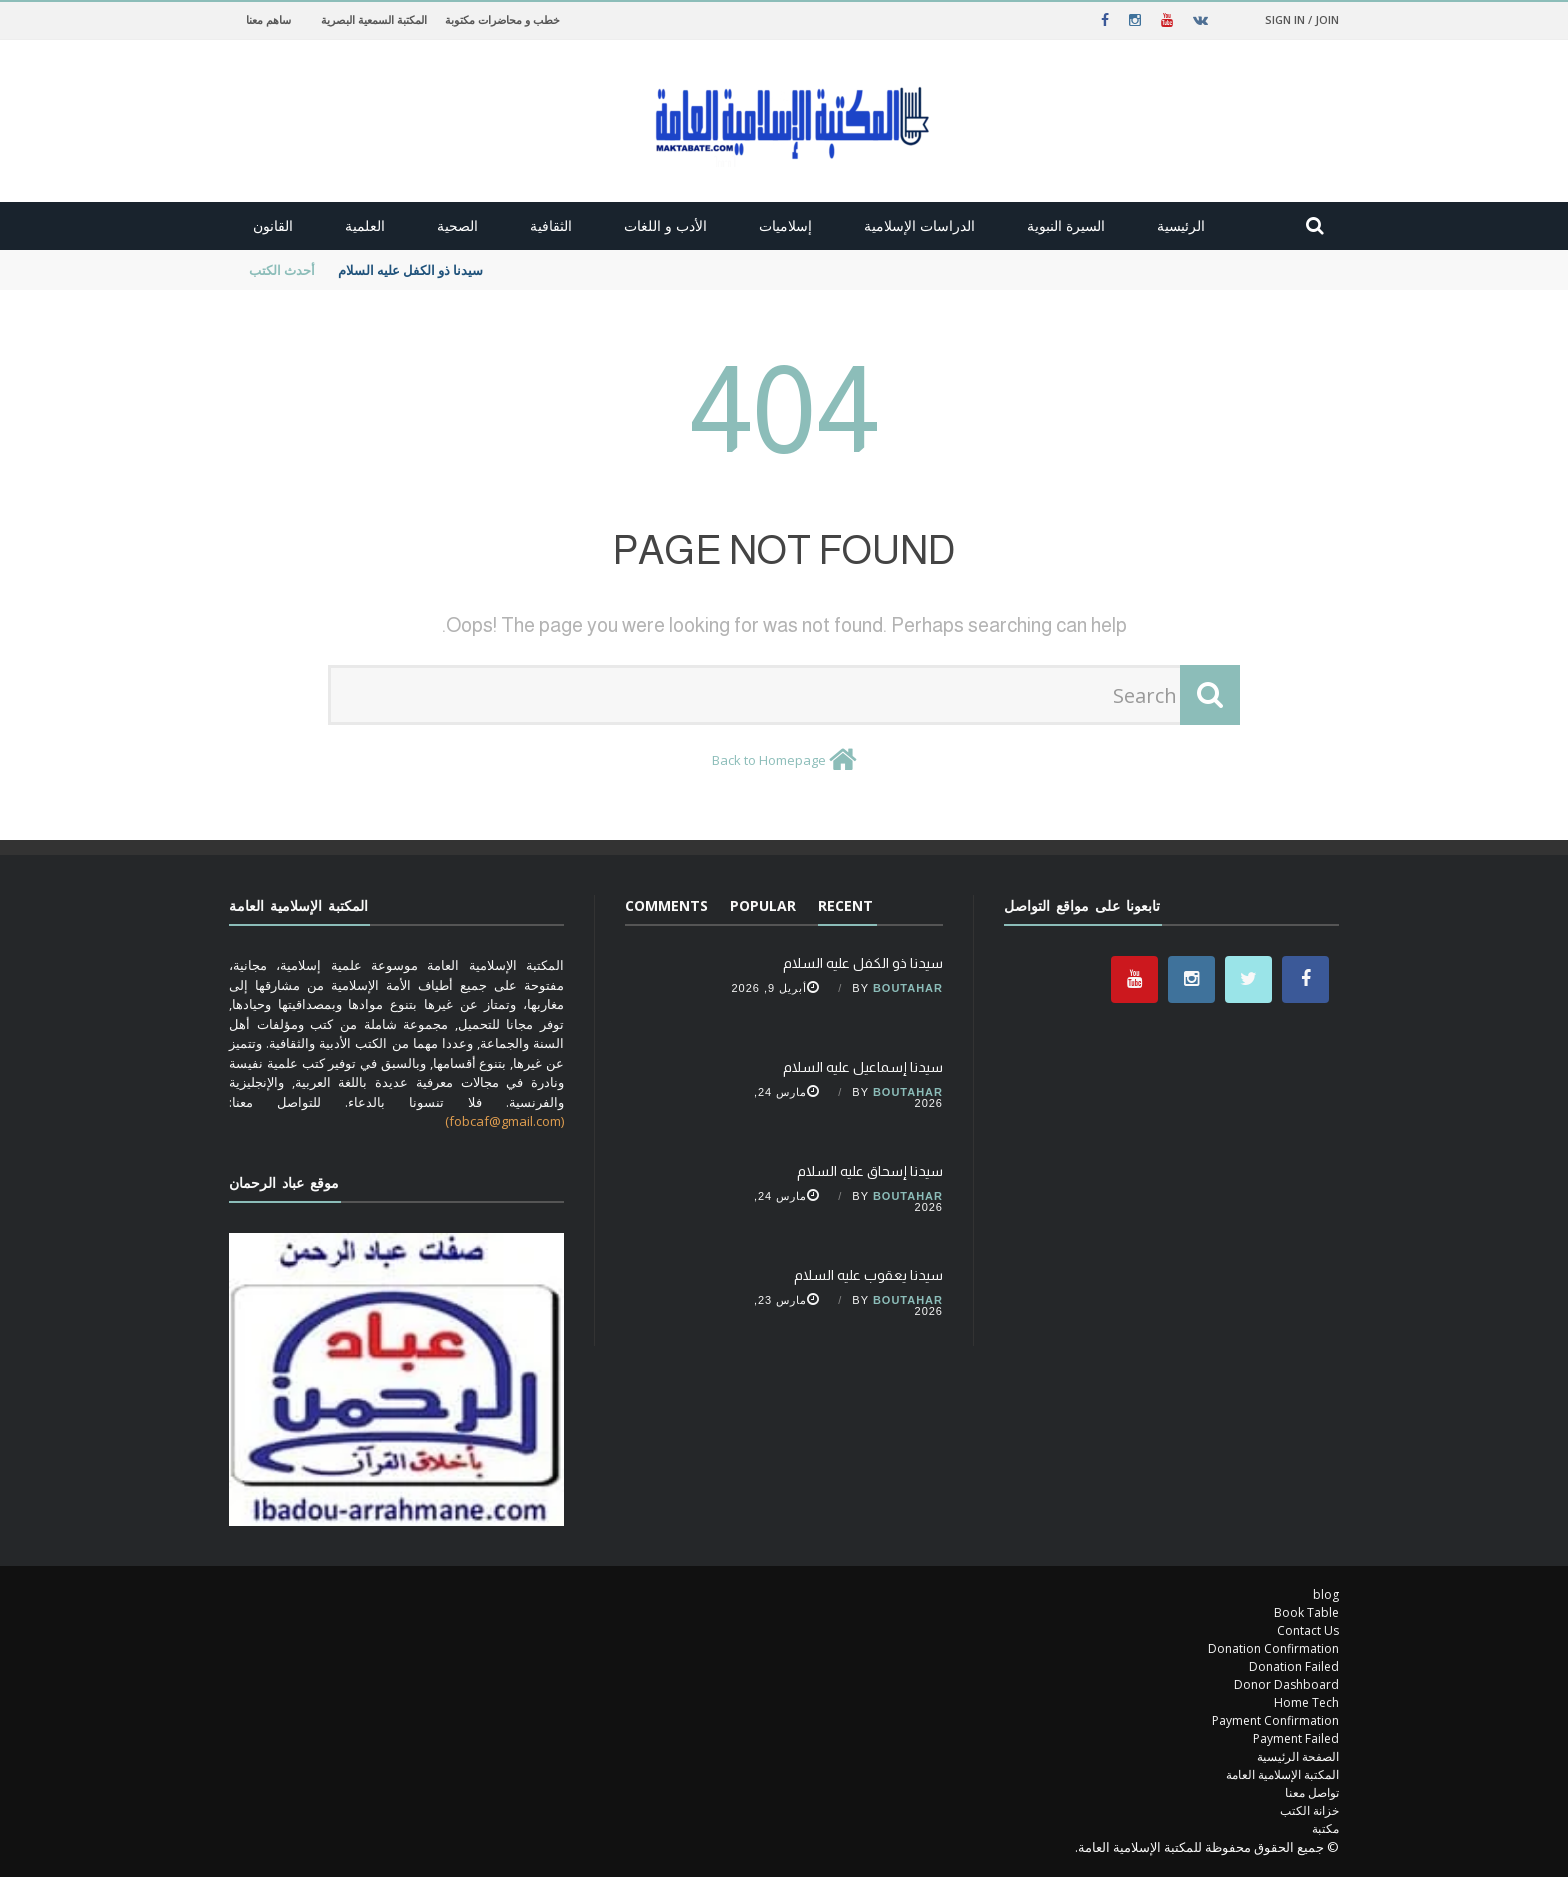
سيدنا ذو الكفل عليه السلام (409, 270)
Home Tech (1306, 1702)
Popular (763, 905)
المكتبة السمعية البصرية (374, 19)
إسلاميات (785, 225)
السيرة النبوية (1066, 225)
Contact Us (1308, 1630)
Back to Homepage (769, 760)
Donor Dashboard (1286, 1684)
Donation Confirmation (1273, 1648)
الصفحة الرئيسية (1298, 1756)
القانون (273, 225)
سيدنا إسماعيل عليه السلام (863, 1067)
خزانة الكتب (1309, 1810)
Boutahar (908, 988)
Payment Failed (1296, 1738)
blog (1326, 1594)
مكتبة (1325, 1828)
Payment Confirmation (1275, 1720)
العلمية (365, 225)
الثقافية (551, 225)
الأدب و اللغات (665, 225)
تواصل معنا (1312, 1792)
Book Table (1306, 1612)
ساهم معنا (268, 19)
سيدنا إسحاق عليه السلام (870, 1171)
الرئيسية (1181, 225)
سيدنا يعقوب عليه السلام (868, 1275)
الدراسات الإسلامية (919, 225)
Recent (845, 905)
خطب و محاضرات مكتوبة (502, 19)
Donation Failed (1294, 1666)
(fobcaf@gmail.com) (504, 1121)
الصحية (457, 225)
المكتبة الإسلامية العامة (1282, 1774)
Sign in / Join (1302, 19)
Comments (666, 905)
